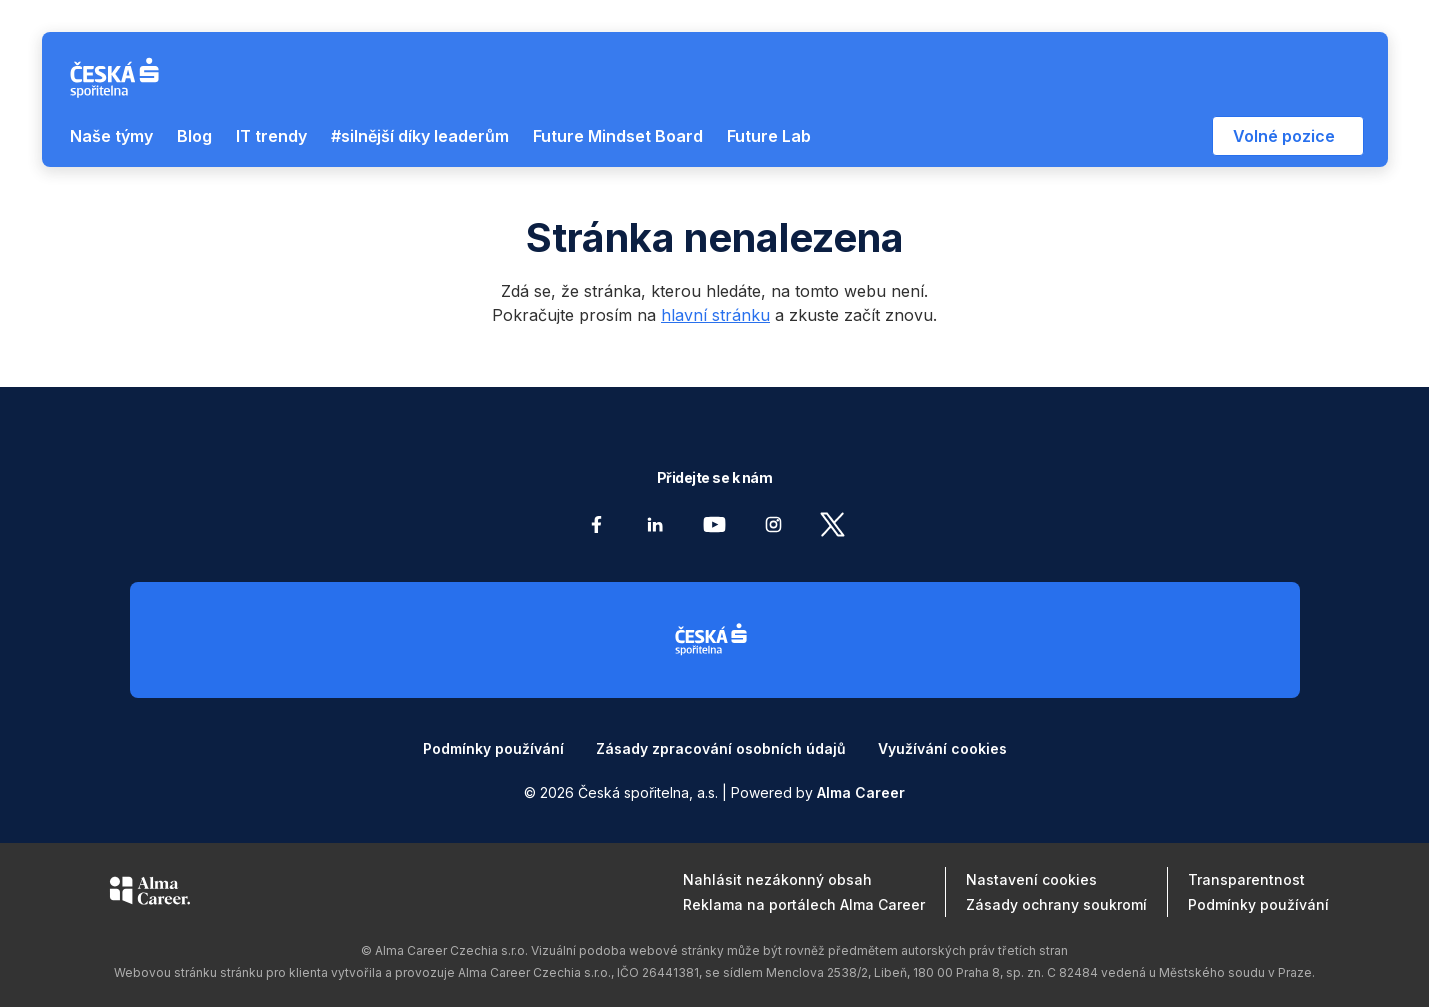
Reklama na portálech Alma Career (804, 904)
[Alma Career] (150, 894)
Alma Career (861, 792)
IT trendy (271, 136)
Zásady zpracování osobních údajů (721, 748)
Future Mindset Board (618, 136)
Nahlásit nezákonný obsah (777, 879)
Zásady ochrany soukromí (1056, 904)
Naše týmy (111, 136)
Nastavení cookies (1031, 879)
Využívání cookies (942, 748)
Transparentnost (1246, 879)
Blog (194, 136)
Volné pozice (1284, 136)
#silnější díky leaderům (420, 136)
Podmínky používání (493, 748)
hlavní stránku (715, 315)
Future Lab (769, 136)
